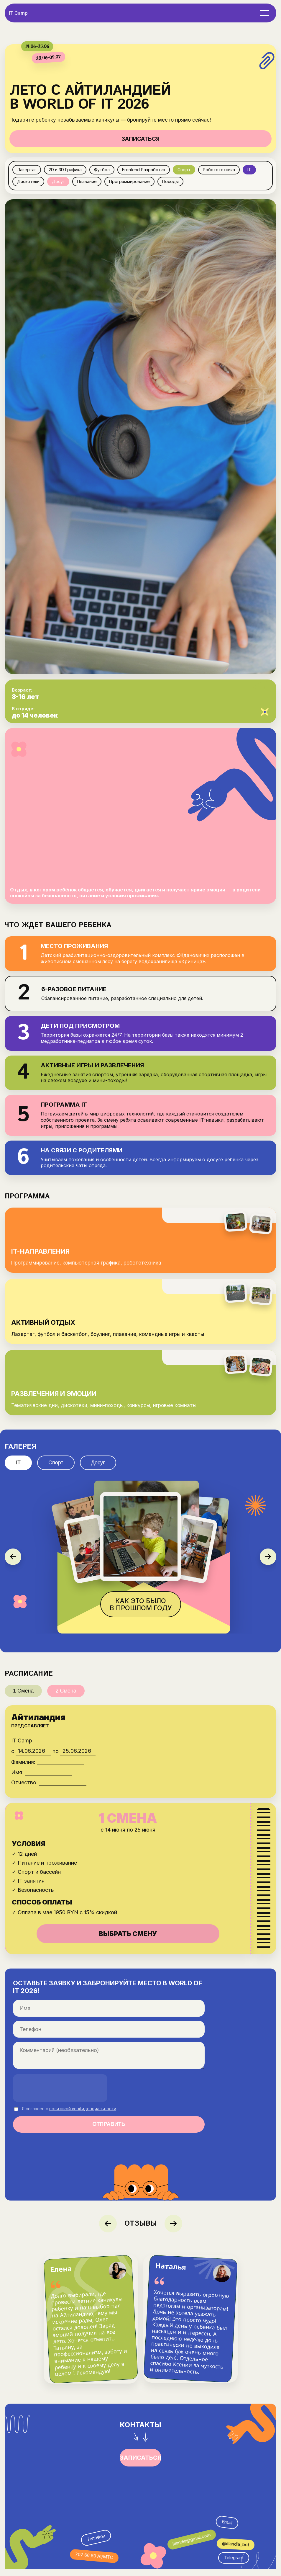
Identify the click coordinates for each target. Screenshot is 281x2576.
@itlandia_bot (235, 2550)
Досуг (98, 1469)
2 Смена (65, 1698)
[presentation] (60, 2094)
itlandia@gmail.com (191, 2546)
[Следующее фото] (268, 1563)
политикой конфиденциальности (82, 2115)
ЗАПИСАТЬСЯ (140, 138)
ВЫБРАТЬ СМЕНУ (128, 1940)
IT (18, 1469)
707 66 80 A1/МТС (94, 2562)
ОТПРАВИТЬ (108, 2131)
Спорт (55, 1469)
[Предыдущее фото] (13, 1563)
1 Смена (23, 1698)
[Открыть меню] (265, 13)
